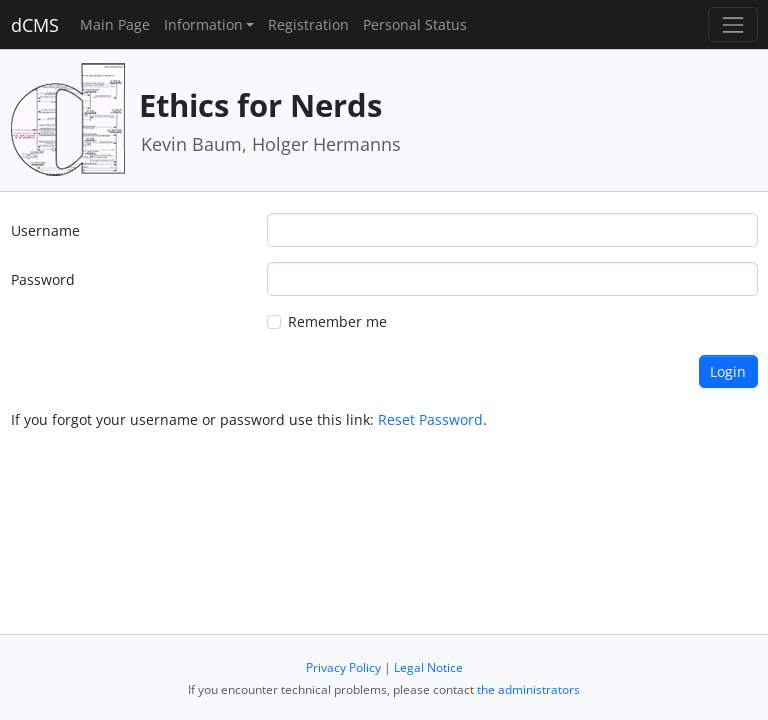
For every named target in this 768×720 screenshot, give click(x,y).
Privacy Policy (343, 667)
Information (203, 24)
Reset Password (430, 419)
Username (45, 230)
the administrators (528, 689)
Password (43, 279)
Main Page (115, 24)
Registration (308, 24)
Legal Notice (428, 667)
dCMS (35, 25)
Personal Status (415, 24)
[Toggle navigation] (732, 24)
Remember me (337, 321)
